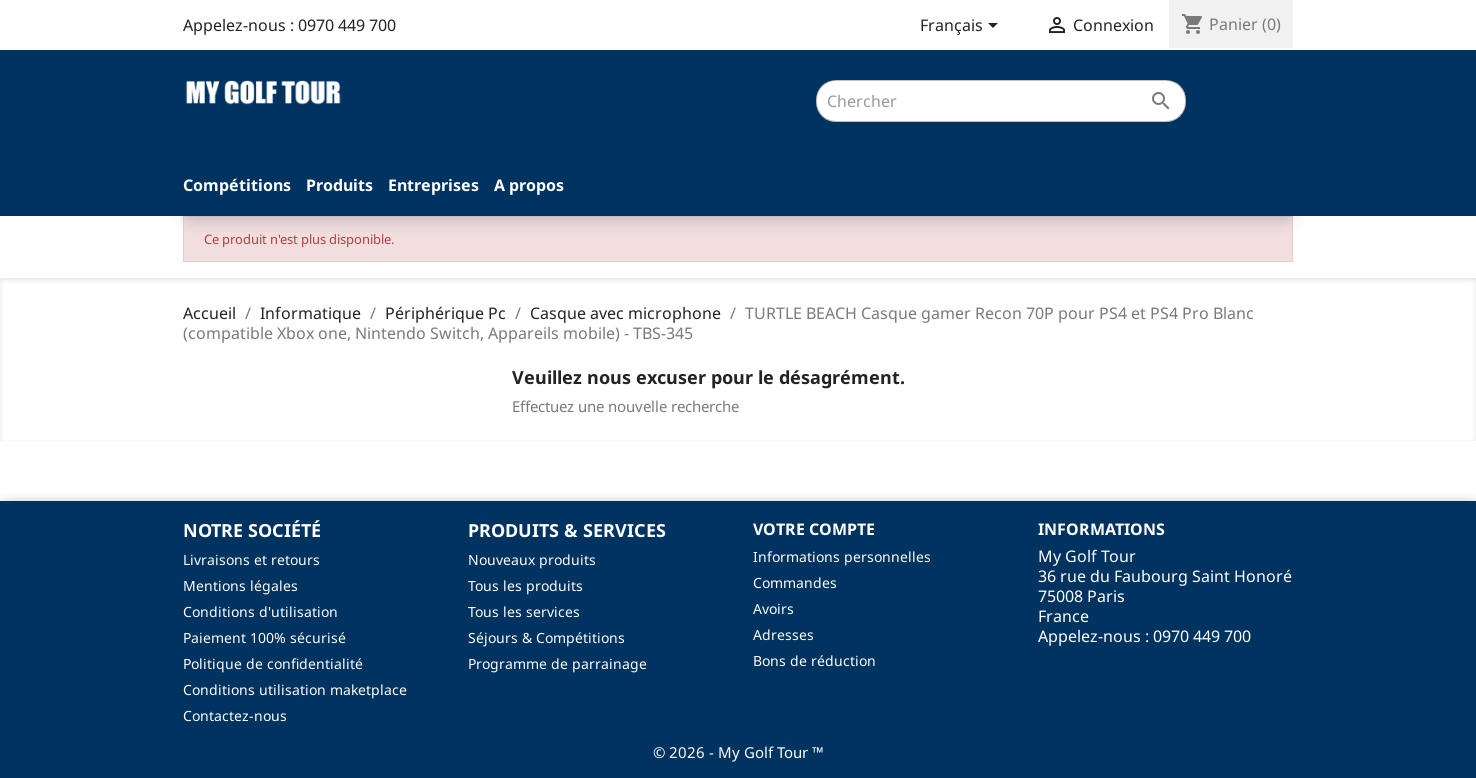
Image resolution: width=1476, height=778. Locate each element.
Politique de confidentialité (273, 663)
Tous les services (524, 611)
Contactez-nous (235, 715)
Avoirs (773, 608)
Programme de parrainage (557, 663)
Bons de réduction (814, 660)
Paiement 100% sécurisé (264, 637)
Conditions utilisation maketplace (295, 689)
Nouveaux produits (532, 559)
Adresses (783, 634)
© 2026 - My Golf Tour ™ (738, 752)
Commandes (795, 582)
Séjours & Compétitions (546, 637)
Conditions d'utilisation (260, 611)
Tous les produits (525, 585)
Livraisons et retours (251, 559)
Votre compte (814, 529)
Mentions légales (240, 585)
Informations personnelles (842, 556)
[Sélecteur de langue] (962, 27)
